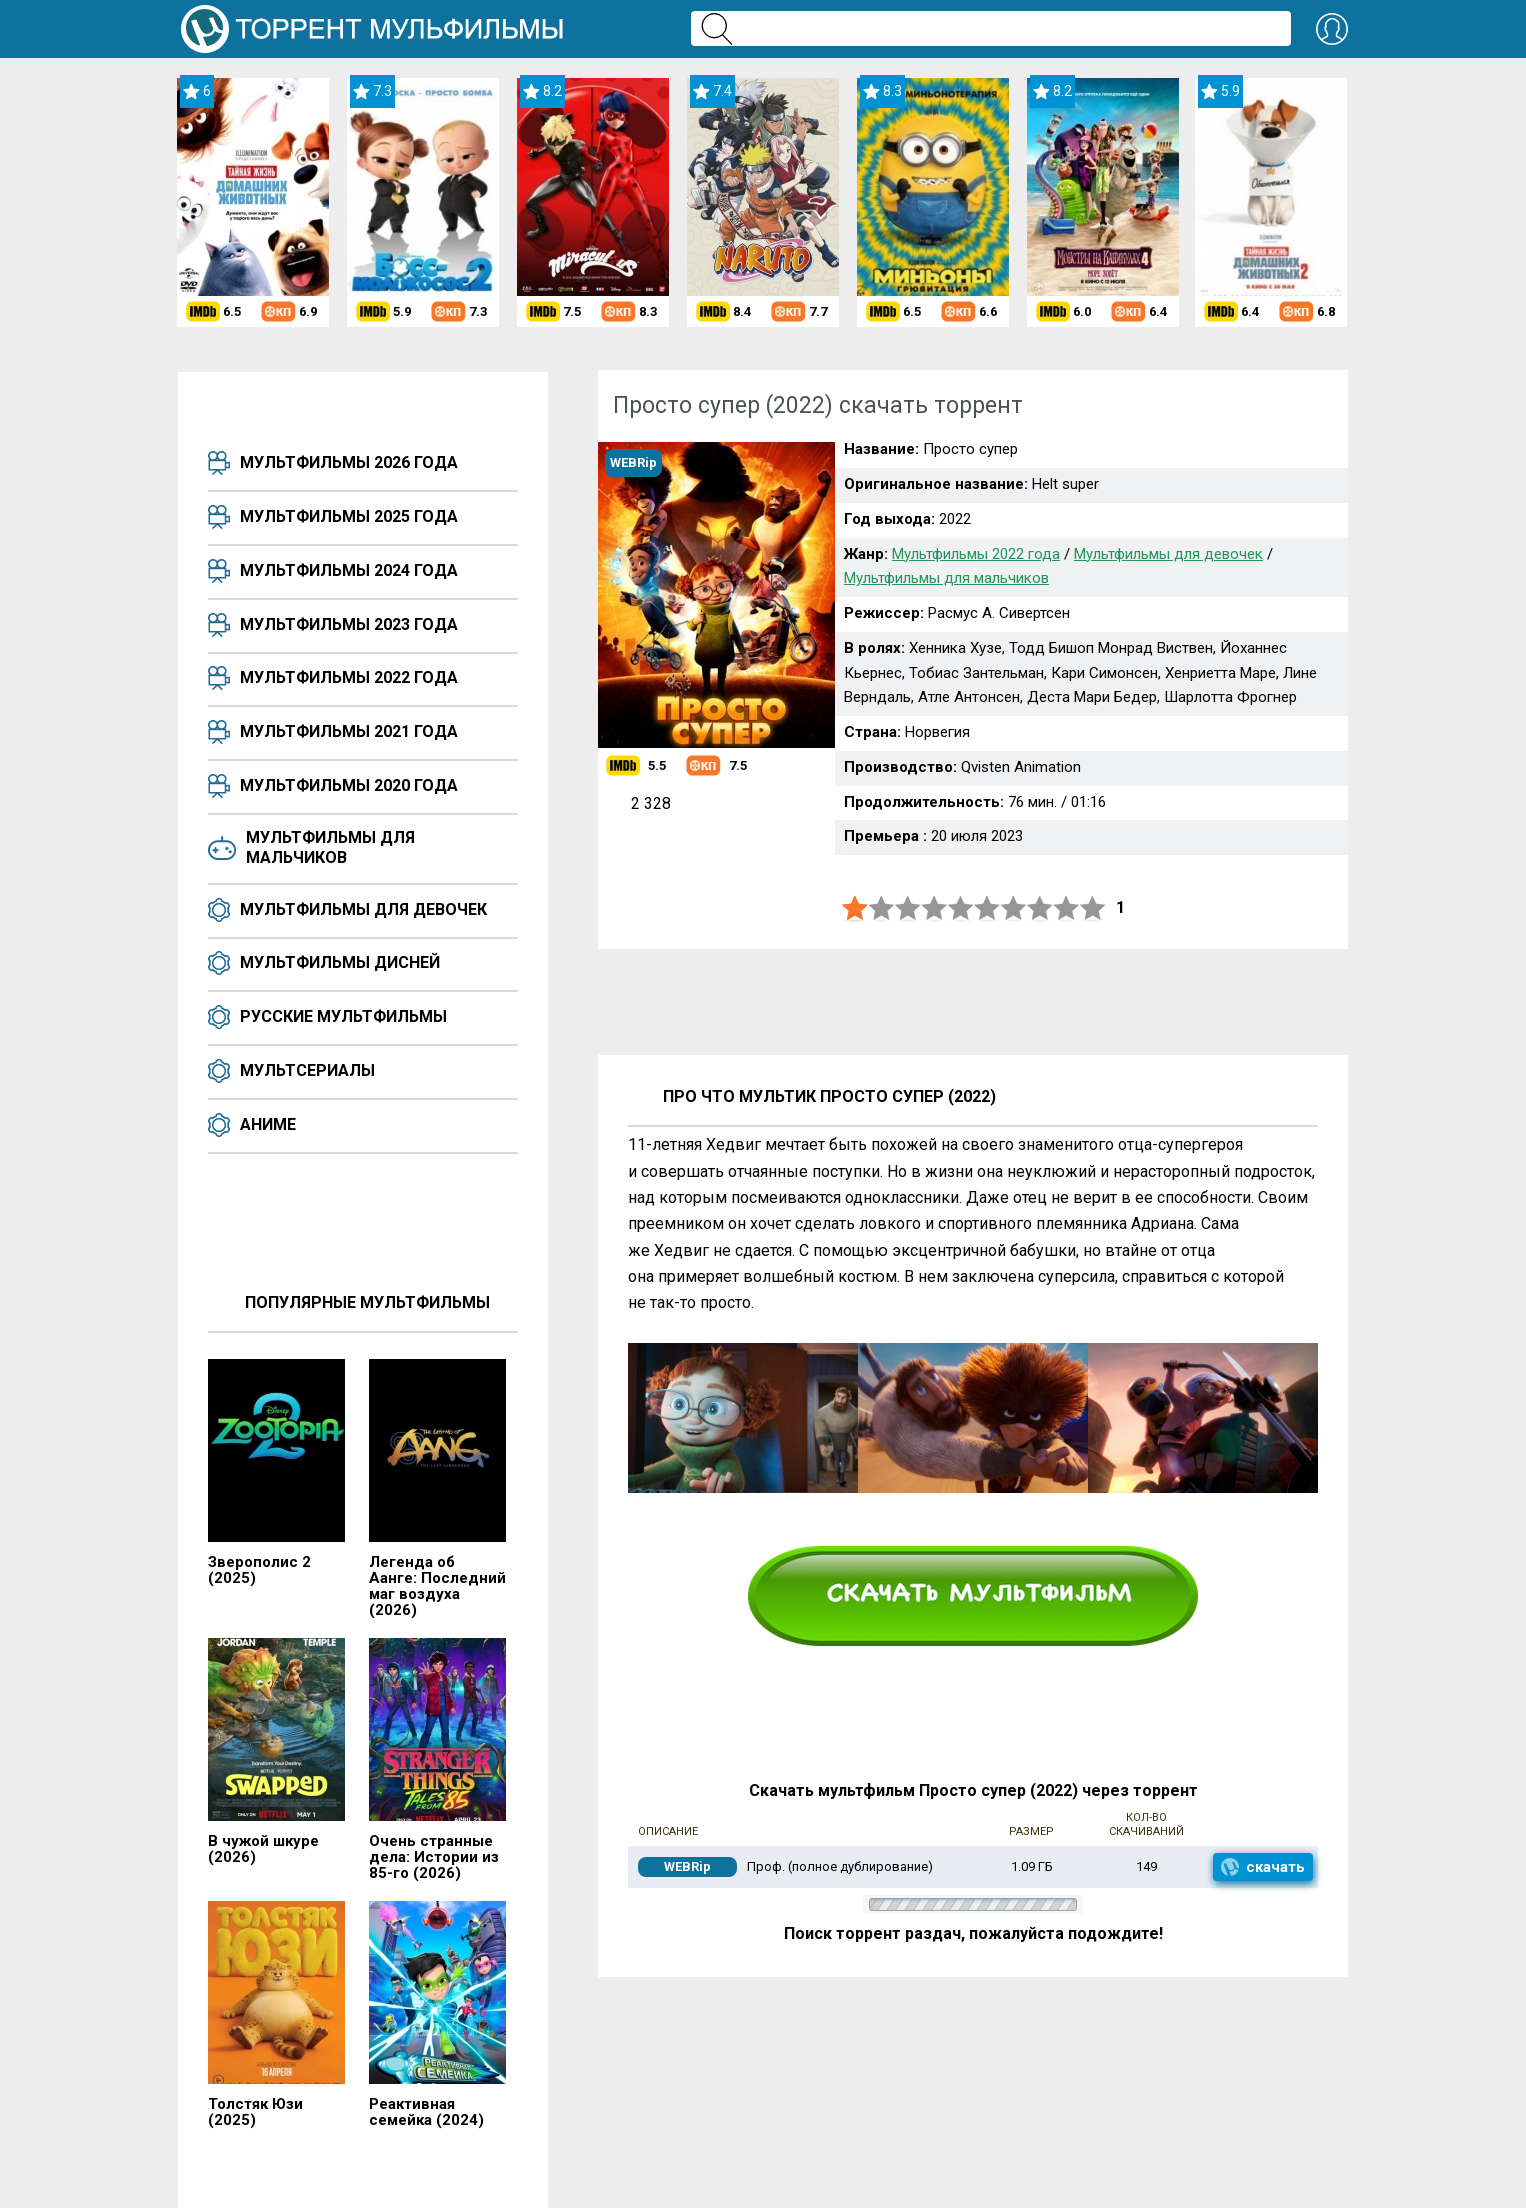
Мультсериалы (307, 1070)
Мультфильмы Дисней (340, 962)
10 (1093, 908)
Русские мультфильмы (343, 1016)
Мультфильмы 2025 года (349, 516)
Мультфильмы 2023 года (349, 624)
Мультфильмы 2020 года (349, 785)
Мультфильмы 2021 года (349, 731)
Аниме (268, 1124)
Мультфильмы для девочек (363, 909)
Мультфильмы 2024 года (349, 570)
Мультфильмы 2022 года (349, 677)
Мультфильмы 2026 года (349, 462)
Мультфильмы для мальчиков (330, 847)
